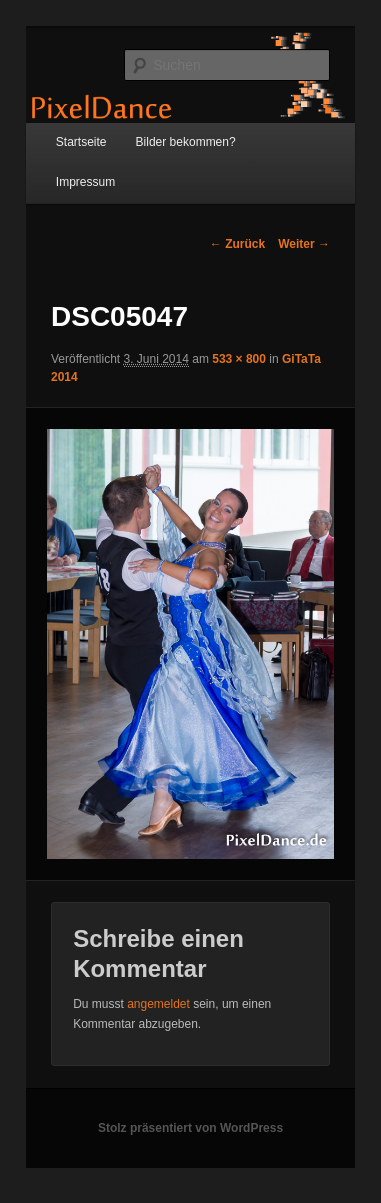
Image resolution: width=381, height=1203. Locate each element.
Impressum (85, 182)
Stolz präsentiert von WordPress (190, 1128)
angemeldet (158, 1004)
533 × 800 (239, 359)
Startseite (81, 142)
